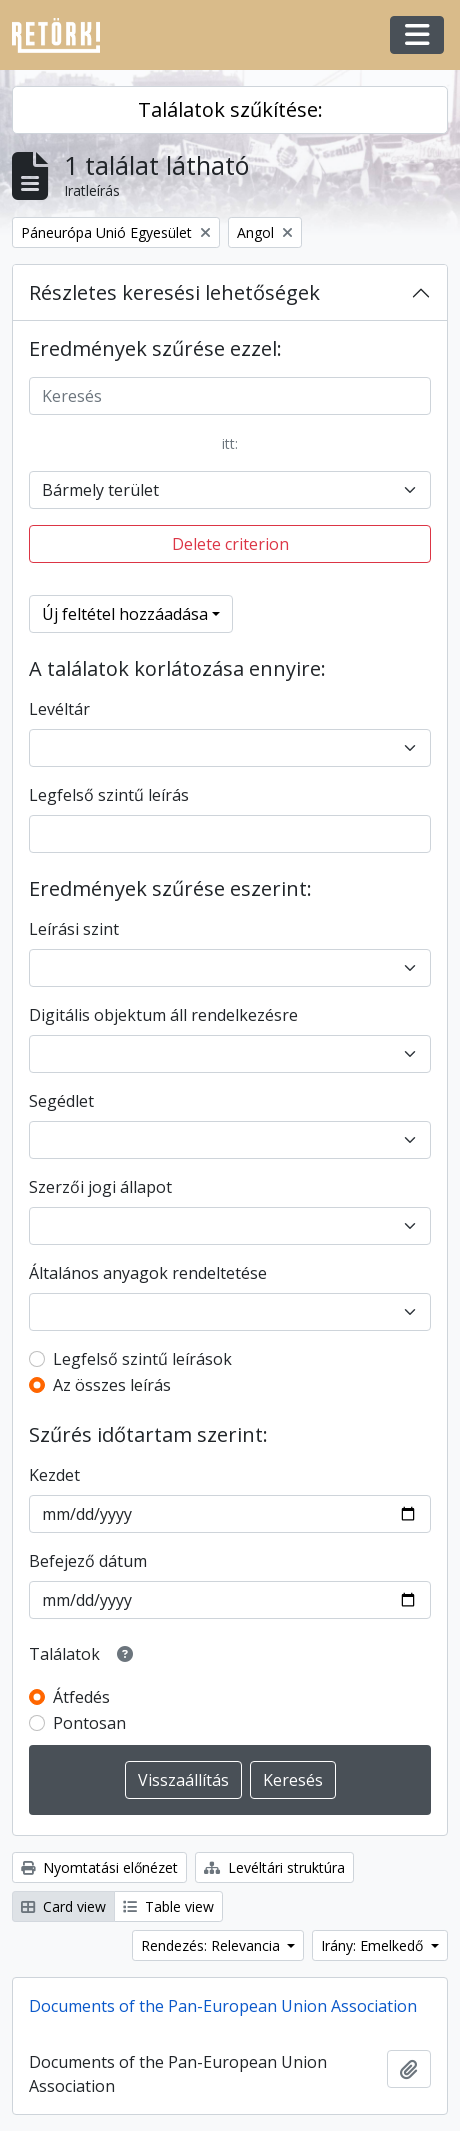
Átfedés (81, 1697)
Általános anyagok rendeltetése (148, 1273)
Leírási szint (74, 929)
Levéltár (59, 709)
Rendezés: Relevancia (212, 1945)
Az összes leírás (112, 1385)
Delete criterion (230, 544)
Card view (63, 1906)
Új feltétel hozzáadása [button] (125, 614)
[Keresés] (230, 396)
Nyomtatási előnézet (99, 1867)
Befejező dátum (88, 1561)
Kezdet (54, 1475)
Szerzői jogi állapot (100, 1187)
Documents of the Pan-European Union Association (223, 2006)
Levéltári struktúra (274, 1867)
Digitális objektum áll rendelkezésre (163, 1015)
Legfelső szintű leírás (109, 795)
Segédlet (61, 1101)
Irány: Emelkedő (374, 1945)
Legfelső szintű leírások (142, 1359)
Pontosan (89, 1723)
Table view (168, 1906)
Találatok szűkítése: (230, 109)
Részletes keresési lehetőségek (174, 292)
